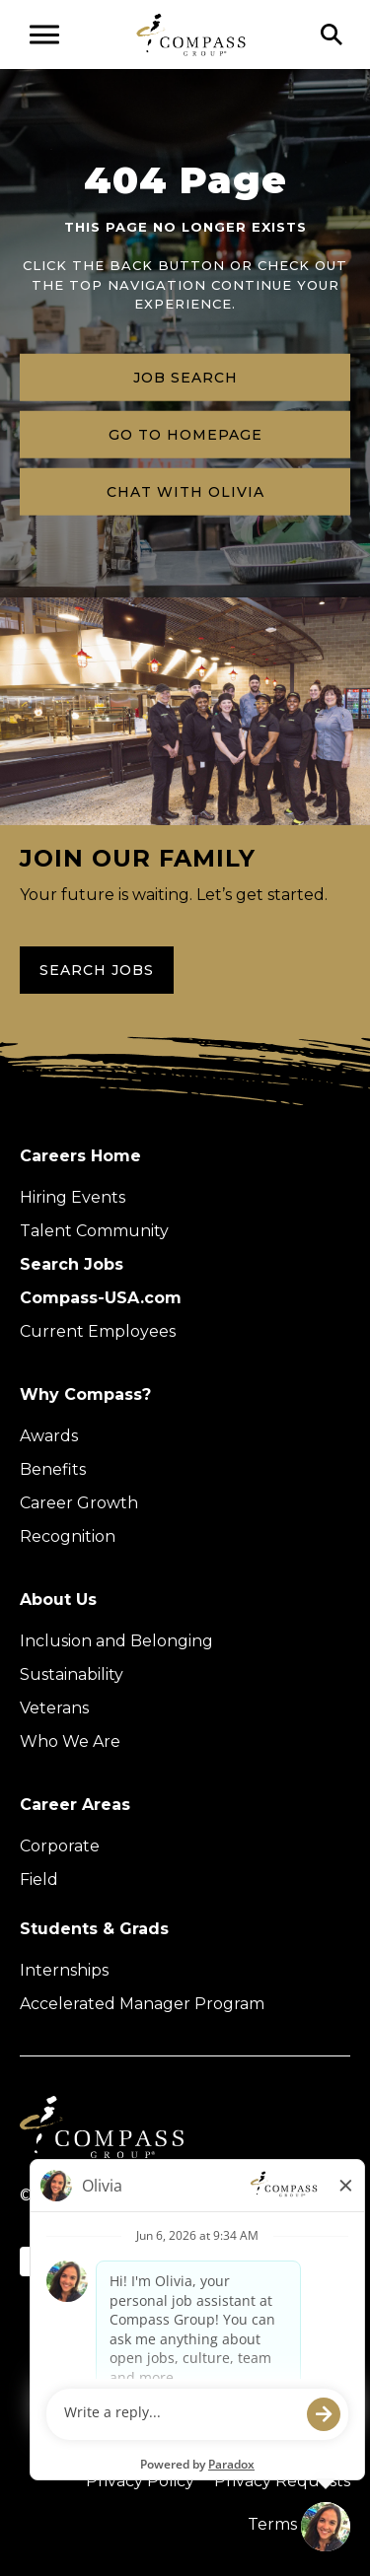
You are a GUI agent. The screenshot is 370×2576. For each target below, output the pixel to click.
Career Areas (75, 1804)
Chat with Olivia (185, 491)
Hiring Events (72, 1197)
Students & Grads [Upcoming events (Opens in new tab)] (94, 1928)
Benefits (53, 1469)
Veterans (54, 1708)
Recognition (67, 1536)
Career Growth (79, 1503)
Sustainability (71, 1674)
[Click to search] (331, 34)
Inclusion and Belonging (116, 1641)
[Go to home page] (191, 34)
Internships (64, 1970)
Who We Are (70, 1741)
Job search (185, 376)
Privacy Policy (140, 2481)
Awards (49, 1436)
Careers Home (80, 1156)
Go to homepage (185, 434)
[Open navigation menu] (44, 34)
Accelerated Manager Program (142, 2003)
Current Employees (98, 1331)
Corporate (60, 1846)
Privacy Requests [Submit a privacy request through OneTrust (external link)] (282, 2481)
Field (39, 1879)
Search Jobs (96, 970)
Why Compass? (85, 1394)
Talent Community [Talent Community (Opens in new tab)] (94, 1230)
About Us (58, 1599)
